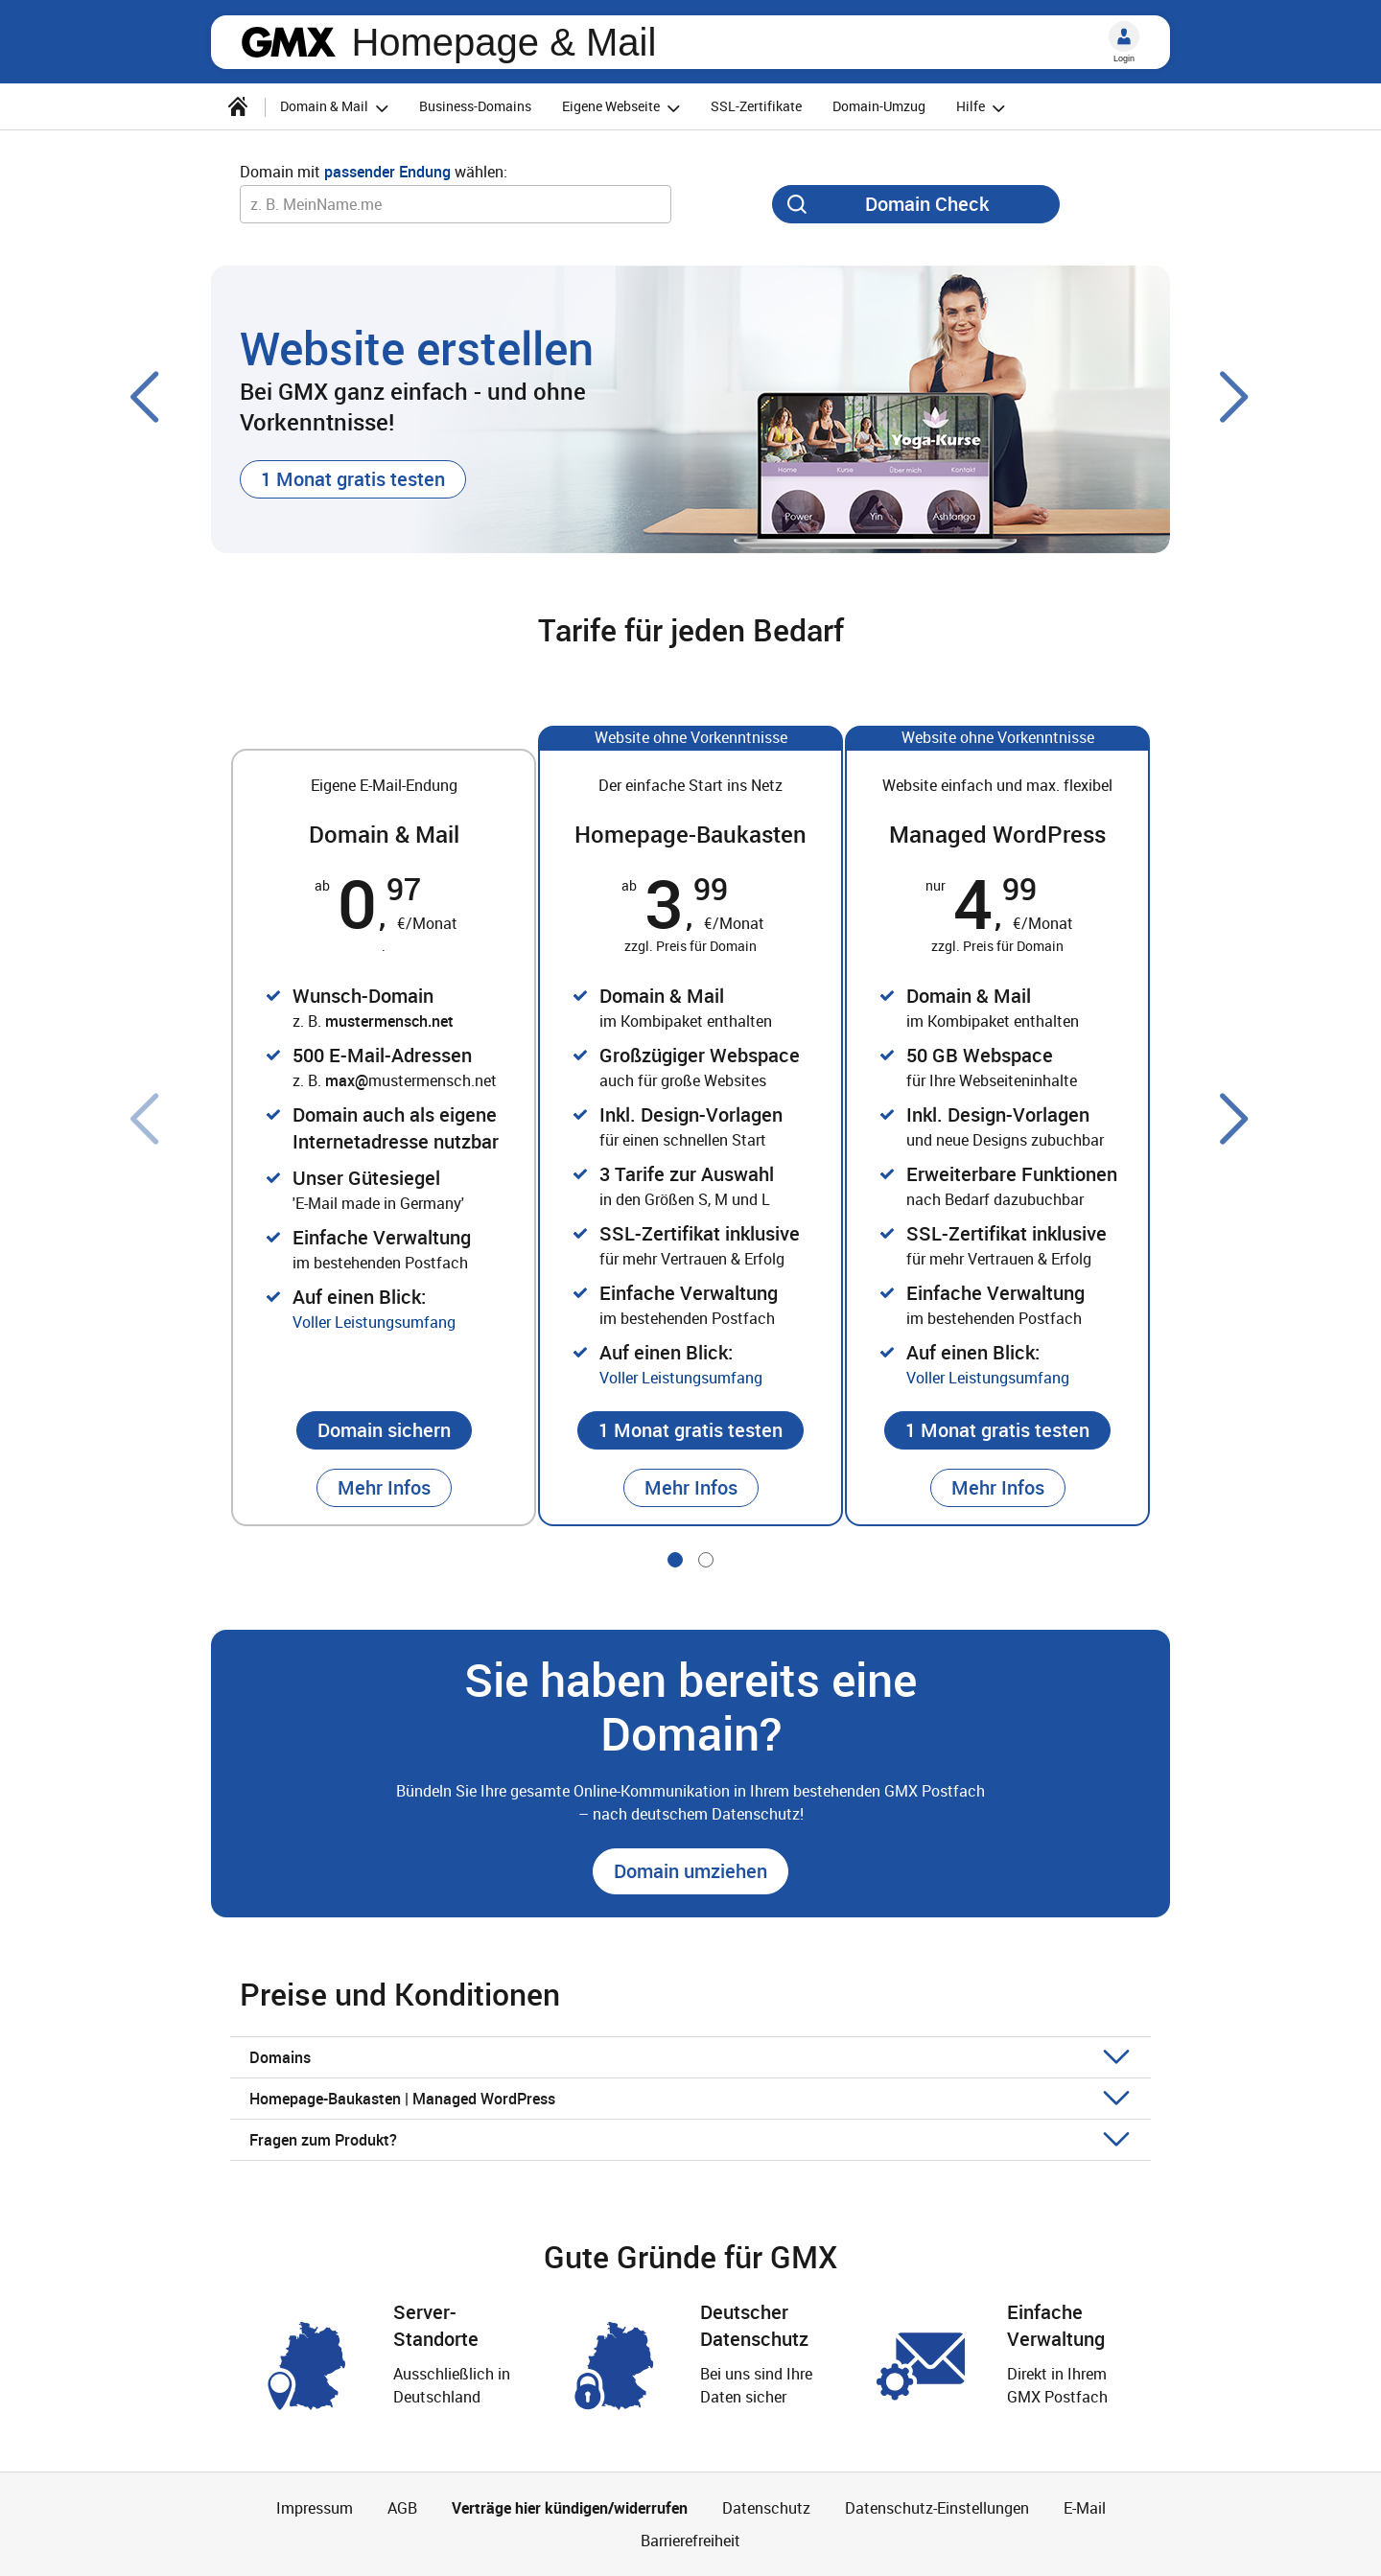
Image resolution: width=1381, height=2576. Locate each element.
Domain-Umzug (878, 106)
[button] (353, 479)
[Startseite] (238, 106)
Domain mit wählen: (373, 171)
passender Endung (387, 171)
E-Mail (1085, 2507)
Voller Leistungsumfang (374, 1322)
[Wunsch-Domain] (455, 204)
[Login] (1124, 36)
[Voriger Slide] (145, 397)
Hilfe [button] (983, 108)
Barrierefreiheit (690, 2540)
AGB (402, 2507)
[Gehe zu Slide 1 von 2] (675, 1559)
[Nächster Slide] (1235, 397)
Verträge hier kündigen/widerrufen (570, 2507)
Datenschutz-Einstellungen (937, 2507)
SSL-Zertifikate (756, 106)
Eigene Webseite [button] (624, 108)
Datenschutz (766, 2507)
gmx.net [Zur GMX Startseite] (289, 42)
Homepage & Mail (503, 42)
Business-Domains (475, 106)
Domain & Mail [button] (337, 108)
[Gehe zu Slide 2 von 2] (706, 1559)
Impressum (314, 2507)
